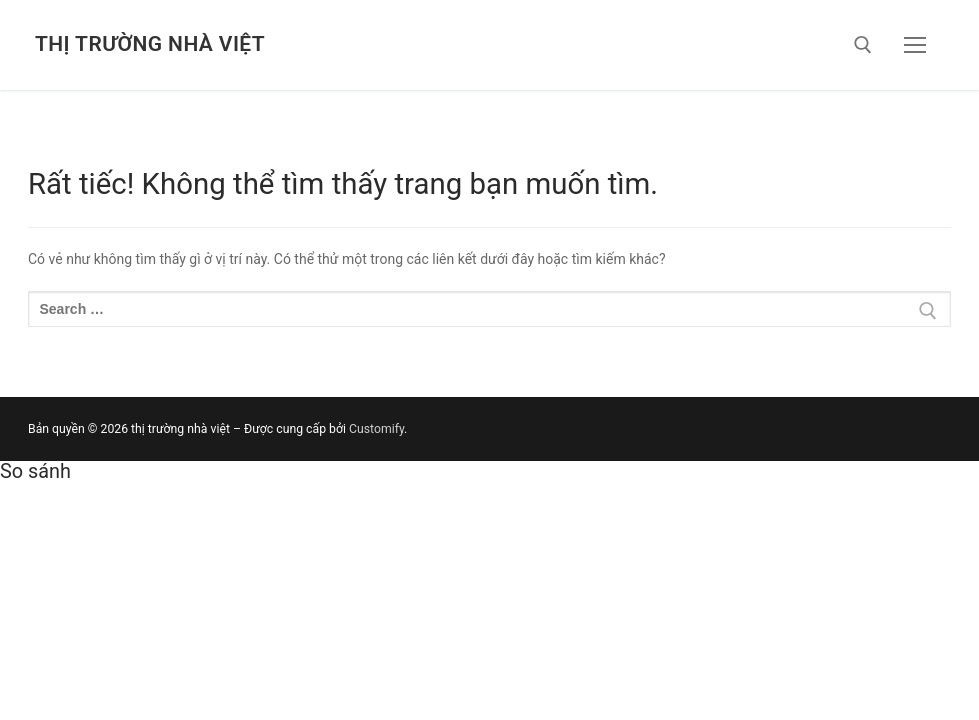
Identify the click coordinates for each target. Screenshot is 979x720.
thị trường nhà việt (150, 44)
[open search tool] (863, 45)
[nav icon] (915, 45)
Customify (376, 429)
